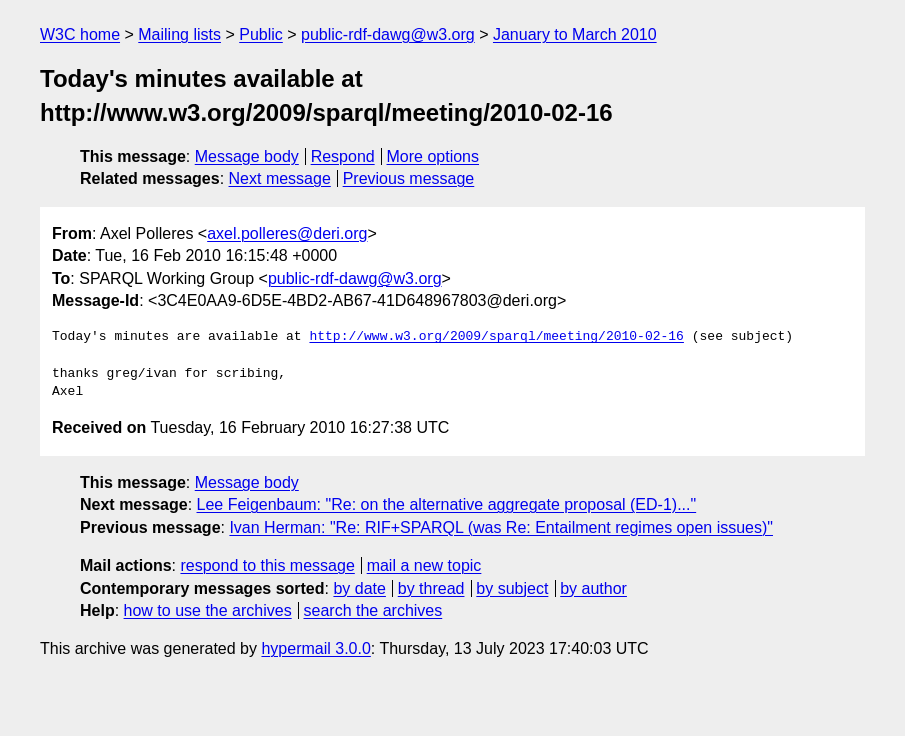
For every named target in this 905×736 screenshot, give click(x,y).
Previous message (409, 178)
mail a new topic (424, 565)
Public (261, 34)
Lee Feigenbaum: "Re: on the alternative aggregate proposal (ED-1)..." (447, 504)
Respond (343, 156)
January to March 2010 (575, 34)
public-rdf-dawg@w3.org (388, 34)
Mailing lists (179, 34)
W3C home (80, 34)
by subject (512, 588)
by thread (431, 588)
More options (433, 156)
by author (593, 588)
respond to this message (267, 565)
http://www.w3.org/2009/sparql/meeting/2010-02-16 (496, 337)
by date (359, 588)
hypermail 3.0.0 (315, 648)
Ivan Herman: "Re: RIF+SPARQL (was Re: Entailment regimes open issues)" (501, 527)
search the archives (373, 610)
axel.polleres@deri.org (287, 233)
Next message (280, 178)
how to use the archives (208, 610)
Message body (247, 156)
